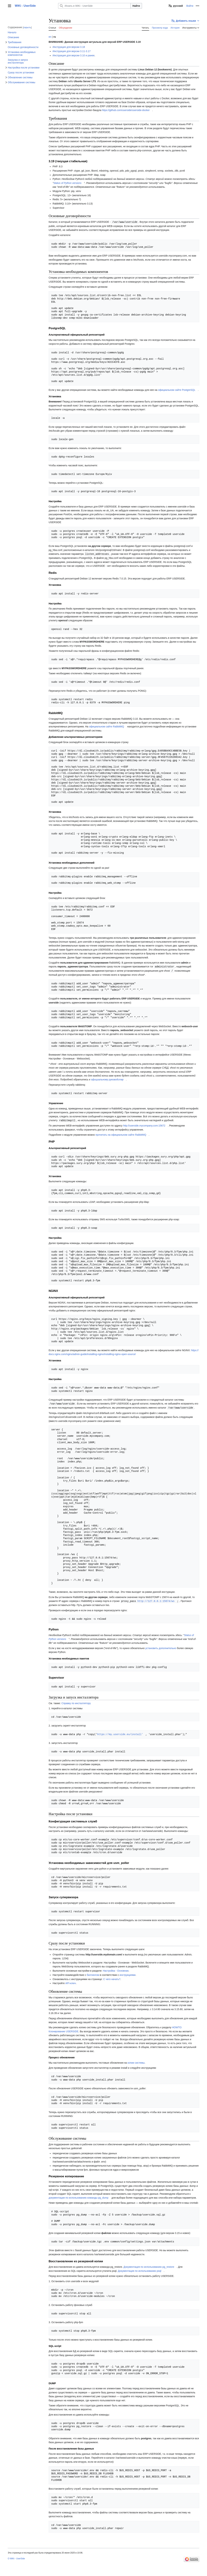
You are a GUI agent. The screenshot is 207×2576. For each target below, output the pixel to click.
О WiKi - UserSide (16, 2557)
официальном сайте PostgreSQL (176, 389)
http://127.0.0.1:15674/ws (155, 1599)
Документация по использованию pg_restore (148, 2265)
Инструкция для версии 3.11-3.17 (71, 51)
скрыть (27, 27)
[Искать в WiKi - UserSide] (94, 6)
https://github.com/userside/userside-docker (126, 110)
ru (54, 36)
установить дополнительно (160, 1646)
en (50, 36)
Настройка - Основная (115, 1969)
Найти (136, 5)
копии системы (136, 2061)
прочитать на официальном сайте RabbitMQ (120, 1133)
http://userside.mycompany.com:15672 (144, 1124)
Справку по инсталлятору (76, 1701)
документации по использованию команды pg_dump (78, 2196)
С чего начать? (111, 1977)
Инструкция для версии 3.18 (68, 47)
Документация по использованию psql (139, 2269)
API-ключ (70, 1981)
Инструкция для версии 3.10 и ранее (73, 55)
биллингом (93, 1973)
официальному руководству (107, 1078)
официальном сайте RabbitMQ (106, 726)
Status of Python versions (67, 183)
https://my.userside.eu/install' (120, 1733)
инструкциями (128, 1973)
